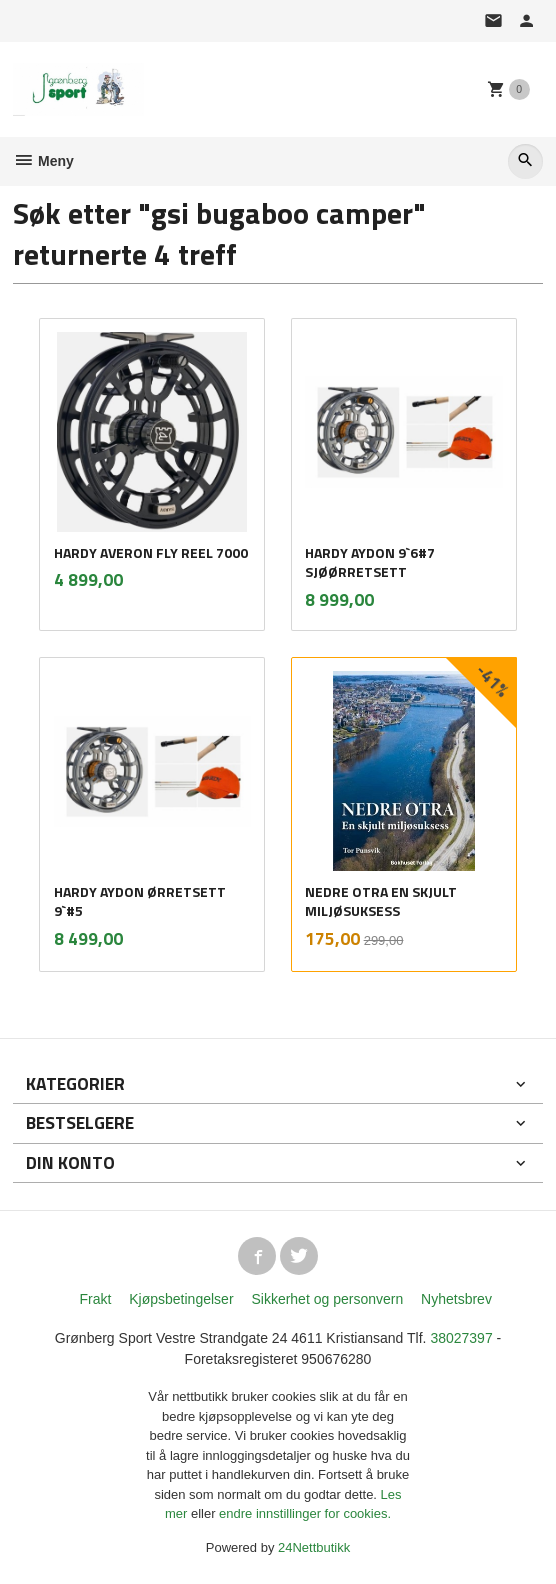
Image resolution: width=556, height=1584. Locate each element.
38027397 (461, 1338)
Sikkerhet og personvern (327, 1299)
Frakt (95, 1299)
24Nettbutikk (314, 1547)
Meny (43, 161)
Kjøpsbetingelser (181, 1299)
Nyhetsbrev (456, 1299)
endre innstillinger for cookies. (305, 1513)
